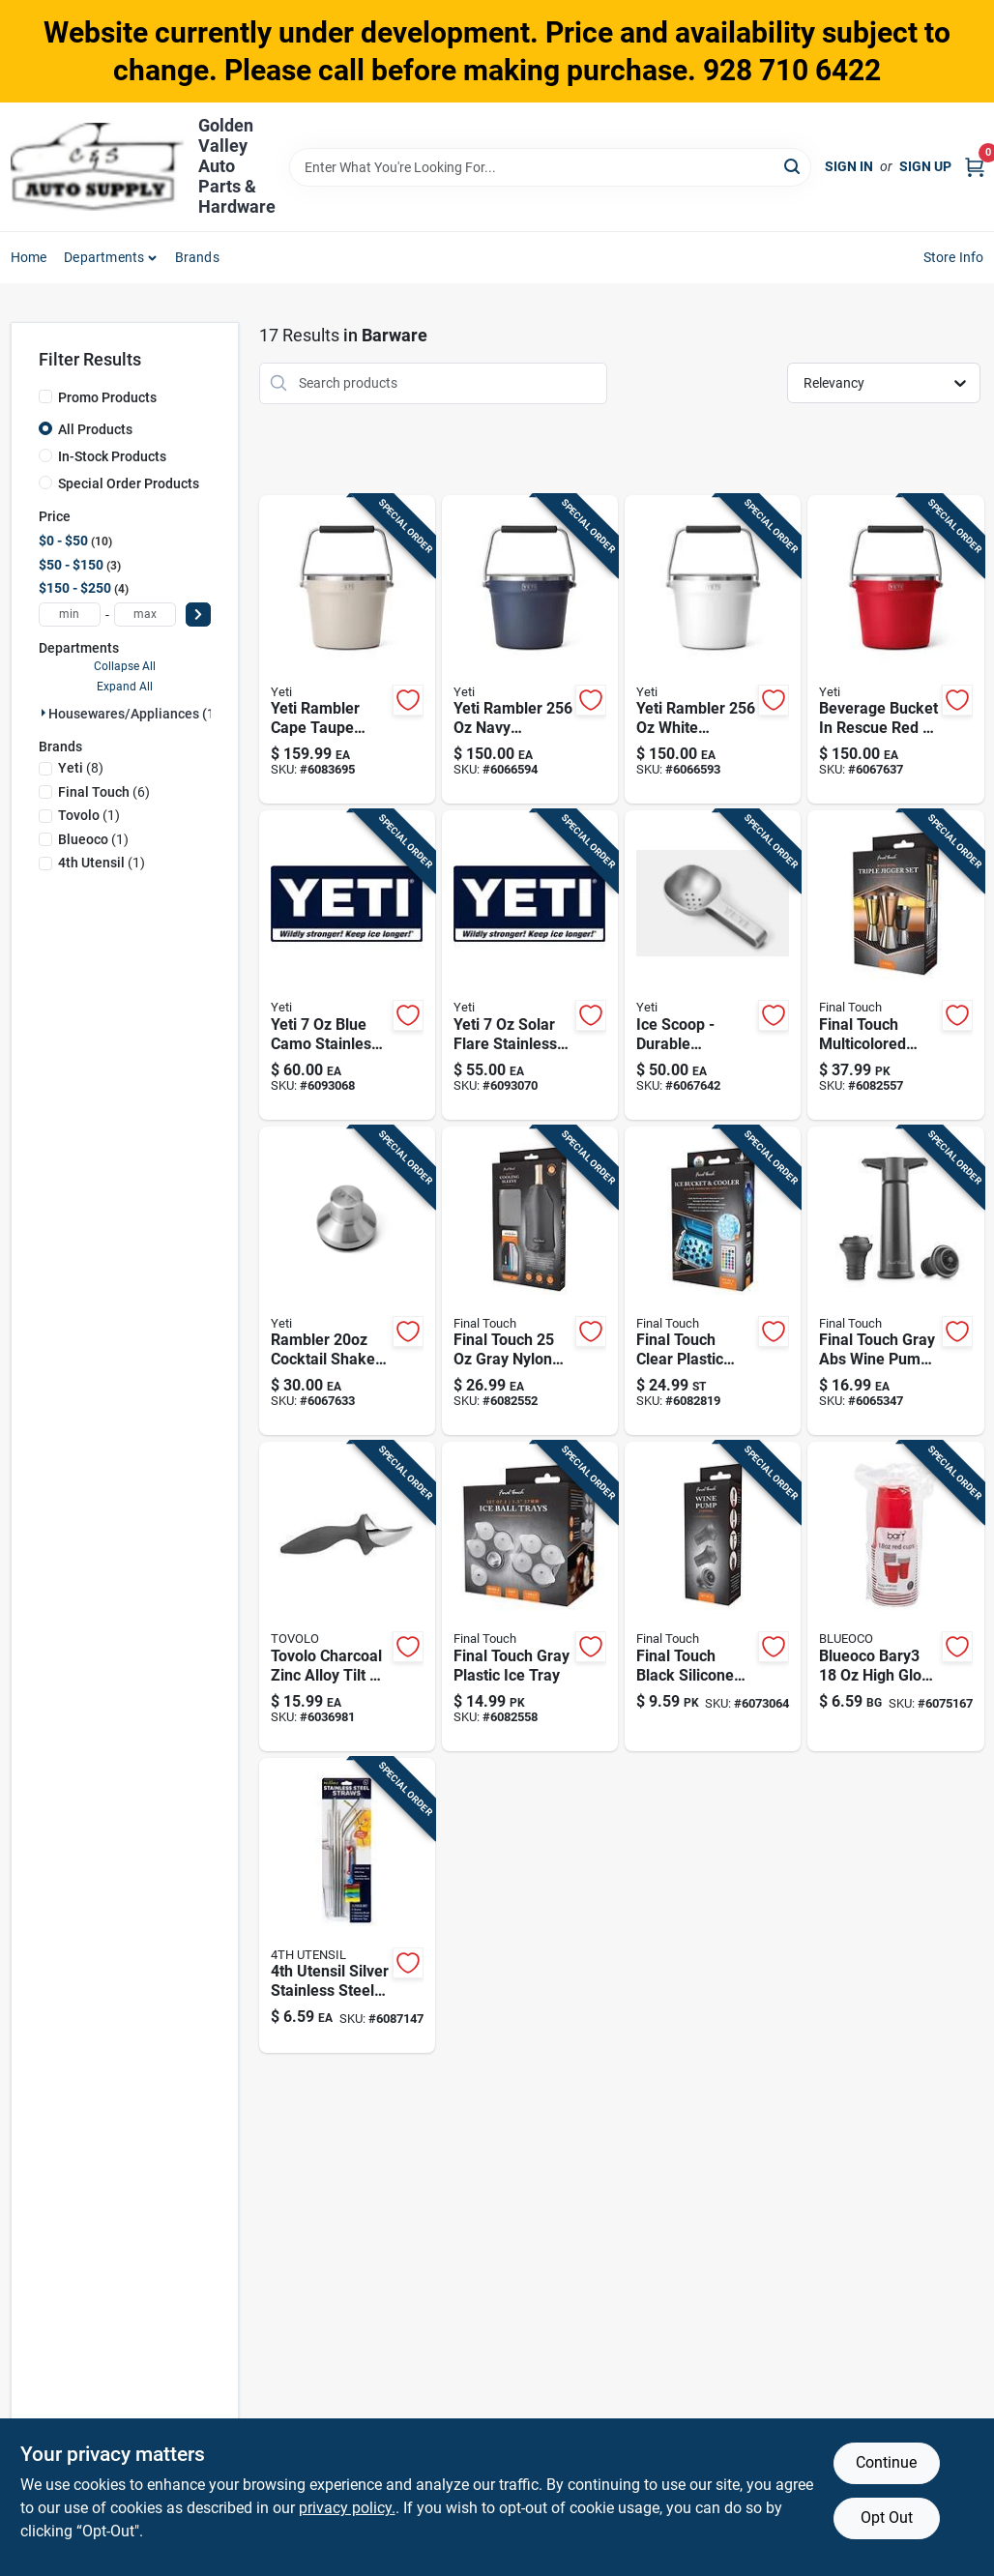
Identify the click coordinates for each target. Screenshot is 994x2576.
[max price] (145, 614)
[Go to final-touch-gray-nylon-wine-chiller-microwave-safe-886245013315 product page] (530, 1281)
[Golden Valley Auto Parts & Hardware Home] (98, 167)
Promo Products (107, 397)
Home (29, 257)
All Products (95, 429)
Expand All (125, 686)
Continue (886, 2462)
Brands (197, 257)
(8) (80, 768)
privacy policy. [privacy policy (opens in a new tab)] (347, 2508)
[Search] (793, 166)
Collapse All (125, 666)
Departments (104, 257)
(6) (104, 792)
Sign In (849, 166)
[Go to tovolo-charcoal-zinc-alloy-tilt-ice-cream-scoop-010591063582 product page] (347, 1596)
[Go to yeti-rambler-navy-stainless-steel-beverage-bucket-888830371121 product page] (530, 650)
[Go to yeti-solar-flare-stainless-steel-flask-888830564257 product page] (530, 965)
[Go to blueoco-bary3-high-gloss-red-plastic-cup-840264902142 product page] (895, 1596)
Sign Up (925, 166)
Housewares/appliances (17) (137, 713)
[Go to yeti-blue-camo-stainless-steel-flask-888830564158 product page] (347, 965)
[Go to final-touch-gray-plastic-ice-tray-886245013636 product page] (530, 1596)
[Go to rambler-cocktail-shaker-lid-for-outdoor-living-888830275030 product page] (347, 1281)
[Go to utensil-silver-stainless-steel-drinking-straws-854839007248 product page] (347, 1906)
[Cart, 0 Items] (974, 167)
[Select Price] (198, 614)
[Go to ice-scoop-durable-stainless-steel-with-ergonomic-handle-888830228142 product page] (713, 965)
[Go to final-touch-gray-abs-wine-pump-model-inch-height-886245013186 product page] (895, 1281)
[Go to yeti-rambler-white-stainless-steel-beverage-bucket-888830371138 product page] (713, 650)
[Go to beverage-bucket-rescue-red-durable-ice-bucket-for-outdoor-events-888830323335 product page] (895, 650)
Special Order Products (128, 483)
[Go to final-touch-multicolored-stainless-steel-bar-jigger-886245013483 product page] (895, 965)
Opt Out (887, 2517)
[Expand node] (43, 713)
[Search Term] (550, 167)
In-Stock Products (112, 456)
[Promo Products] (45, 396)
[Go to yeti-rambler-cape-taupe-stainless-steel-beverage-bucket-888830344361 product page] (347, 650)
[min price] (70, 614)
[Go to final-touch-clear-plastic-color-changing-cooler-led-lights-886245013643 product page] (713, 1281)
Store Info (953, 257)
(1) (89, 815)
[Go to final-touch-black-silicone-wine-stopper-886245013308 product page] (713, 1596)
